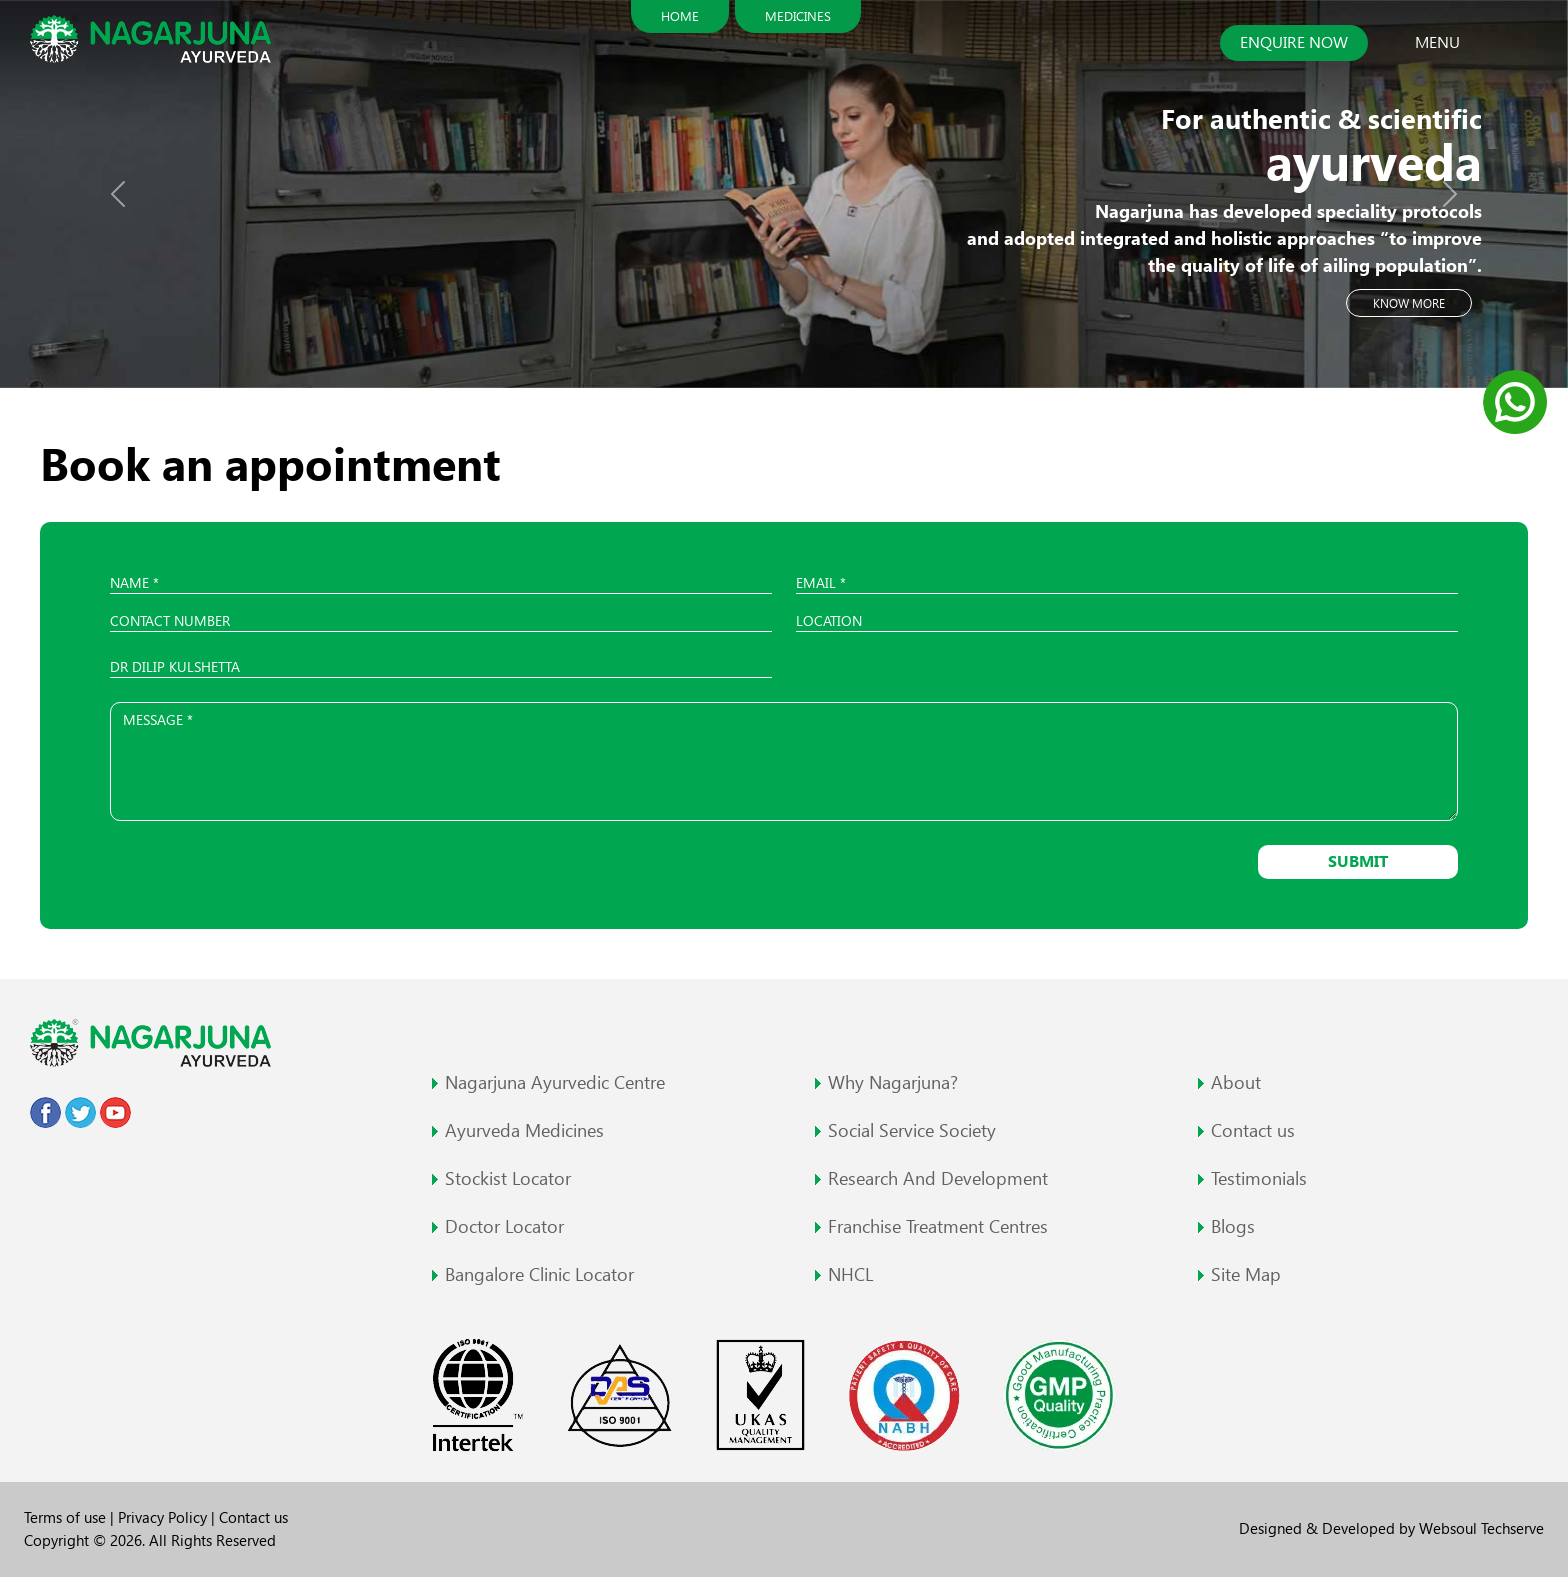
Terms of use (67, 1517)
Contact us (253, 1517)
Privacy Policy (164, 1517)
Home (680, 16)
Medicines (798, 16)
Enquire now (1294, 42)
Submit (1358, 861)
